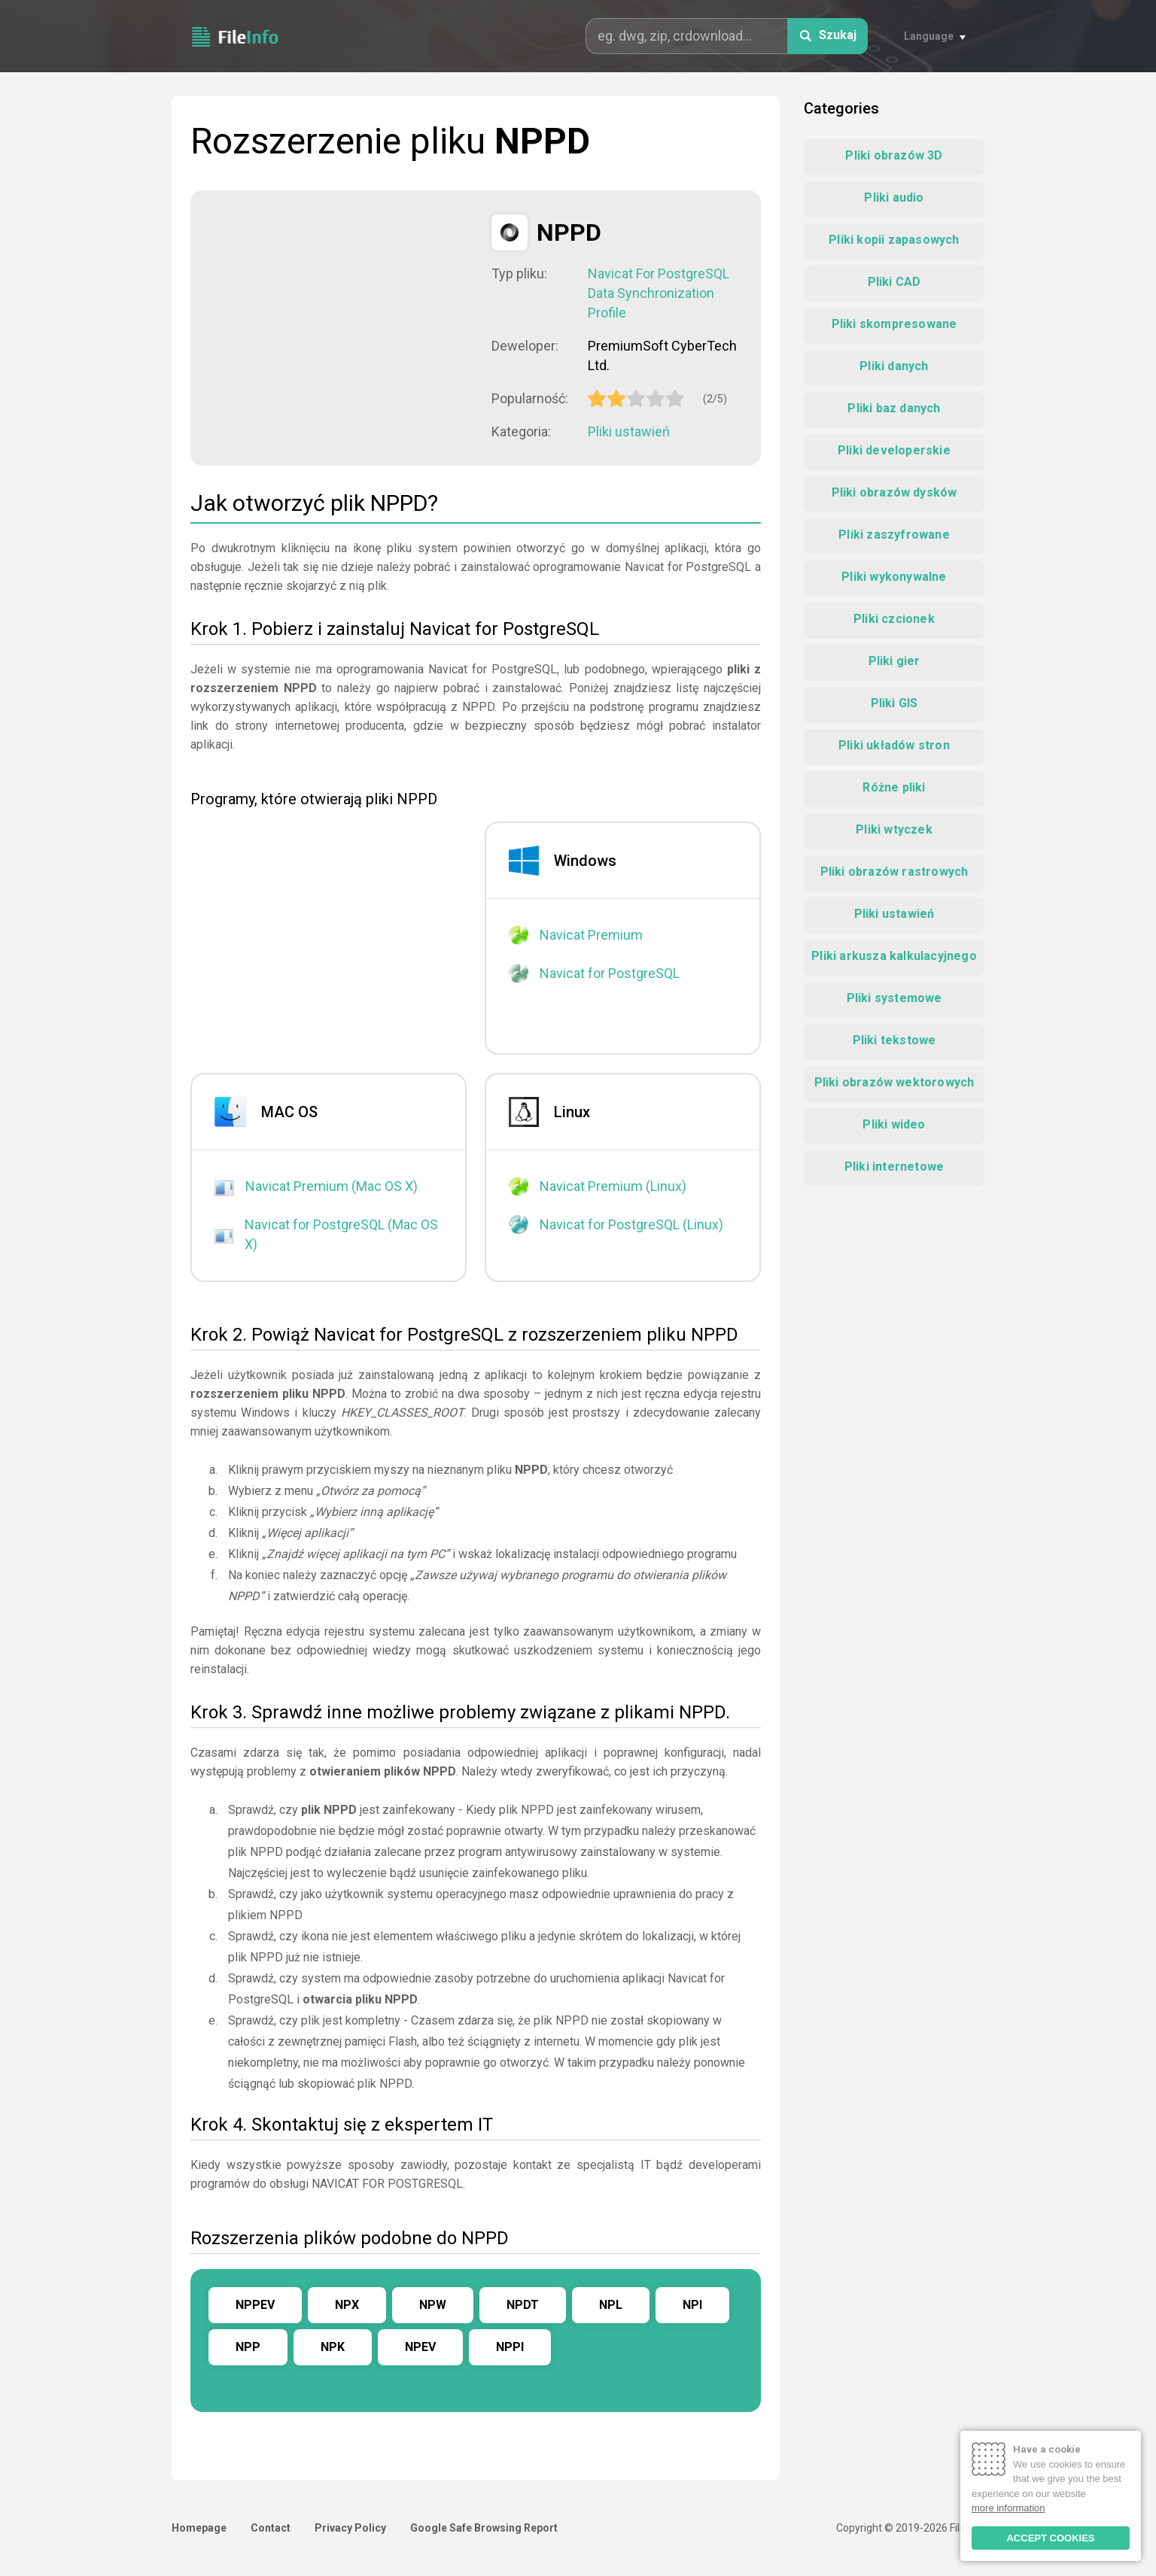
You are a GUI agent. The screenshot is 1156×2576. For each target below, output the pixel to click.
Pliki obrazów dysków (894, 492)
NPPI (510, 2347)
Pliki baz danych (893, 408)
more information (1008, 2508)
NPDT (523, 2305)
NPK (333, 2347)
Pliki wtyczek (894, 829)
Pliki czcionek (894, 619)
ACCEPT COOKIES (1050, 2538)
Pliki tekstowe (894, 1040)
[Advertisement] (340, 319)
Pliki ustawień (629, 431)
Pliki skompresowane (894, 324)
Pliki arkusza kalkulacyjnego (894, 956)
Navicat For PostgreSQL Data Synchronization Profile (658, 293)
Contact (271, 2528)
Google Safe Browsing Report (484, 2528)
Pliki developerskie (894, 450)
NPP (248, 2347)
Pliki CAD (894, 282)
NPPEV (255, 2305)
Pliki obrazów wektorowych (894, 1082)
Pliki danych (893, 366)
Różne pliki (893, 787)
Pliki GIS (894, 703)
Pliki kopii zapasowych (894, 239)
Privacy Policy (350, 2528)
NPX (347, 2305)
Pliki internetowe (894, 1166)
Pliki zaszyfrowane (894, 534)
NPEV (420, 2347)
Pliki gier (894, 661)
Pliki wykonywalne (893, 577)
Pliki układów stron (894, 745)
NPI (692, 2305)
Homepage (199, 2528)
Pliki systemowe (894, 998)
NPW (432, 2305)
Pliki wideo (893, 1124)
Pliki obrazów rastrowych (894, 871)
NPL (610, 2305)
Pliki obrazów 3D (893, 155)
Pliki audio (893, 197)
